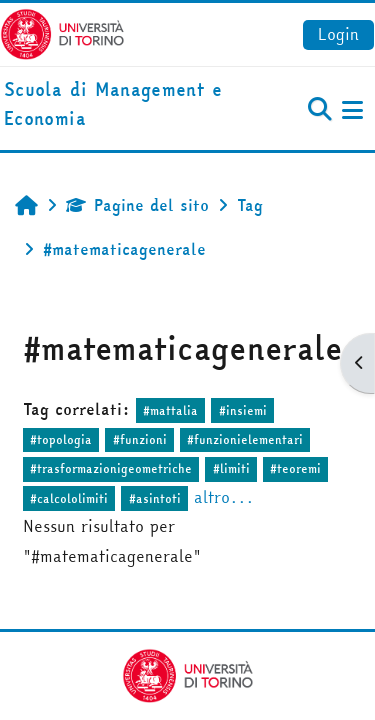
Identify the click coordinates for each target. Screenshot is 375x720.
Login (338, 34)
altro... (224, 497)
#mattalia (170, 410)
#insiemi (243, 410)
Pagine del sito (137, 205)
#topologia (61, 439)
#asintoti (155, 498)
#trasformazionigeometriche (111, 468)
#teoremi (295, 468)
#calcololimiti (69, 498)
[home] (125, 105)
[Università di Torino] (62, 32)
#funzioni (140, 439)
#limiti (231, 468)
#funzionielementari (245, 439)
